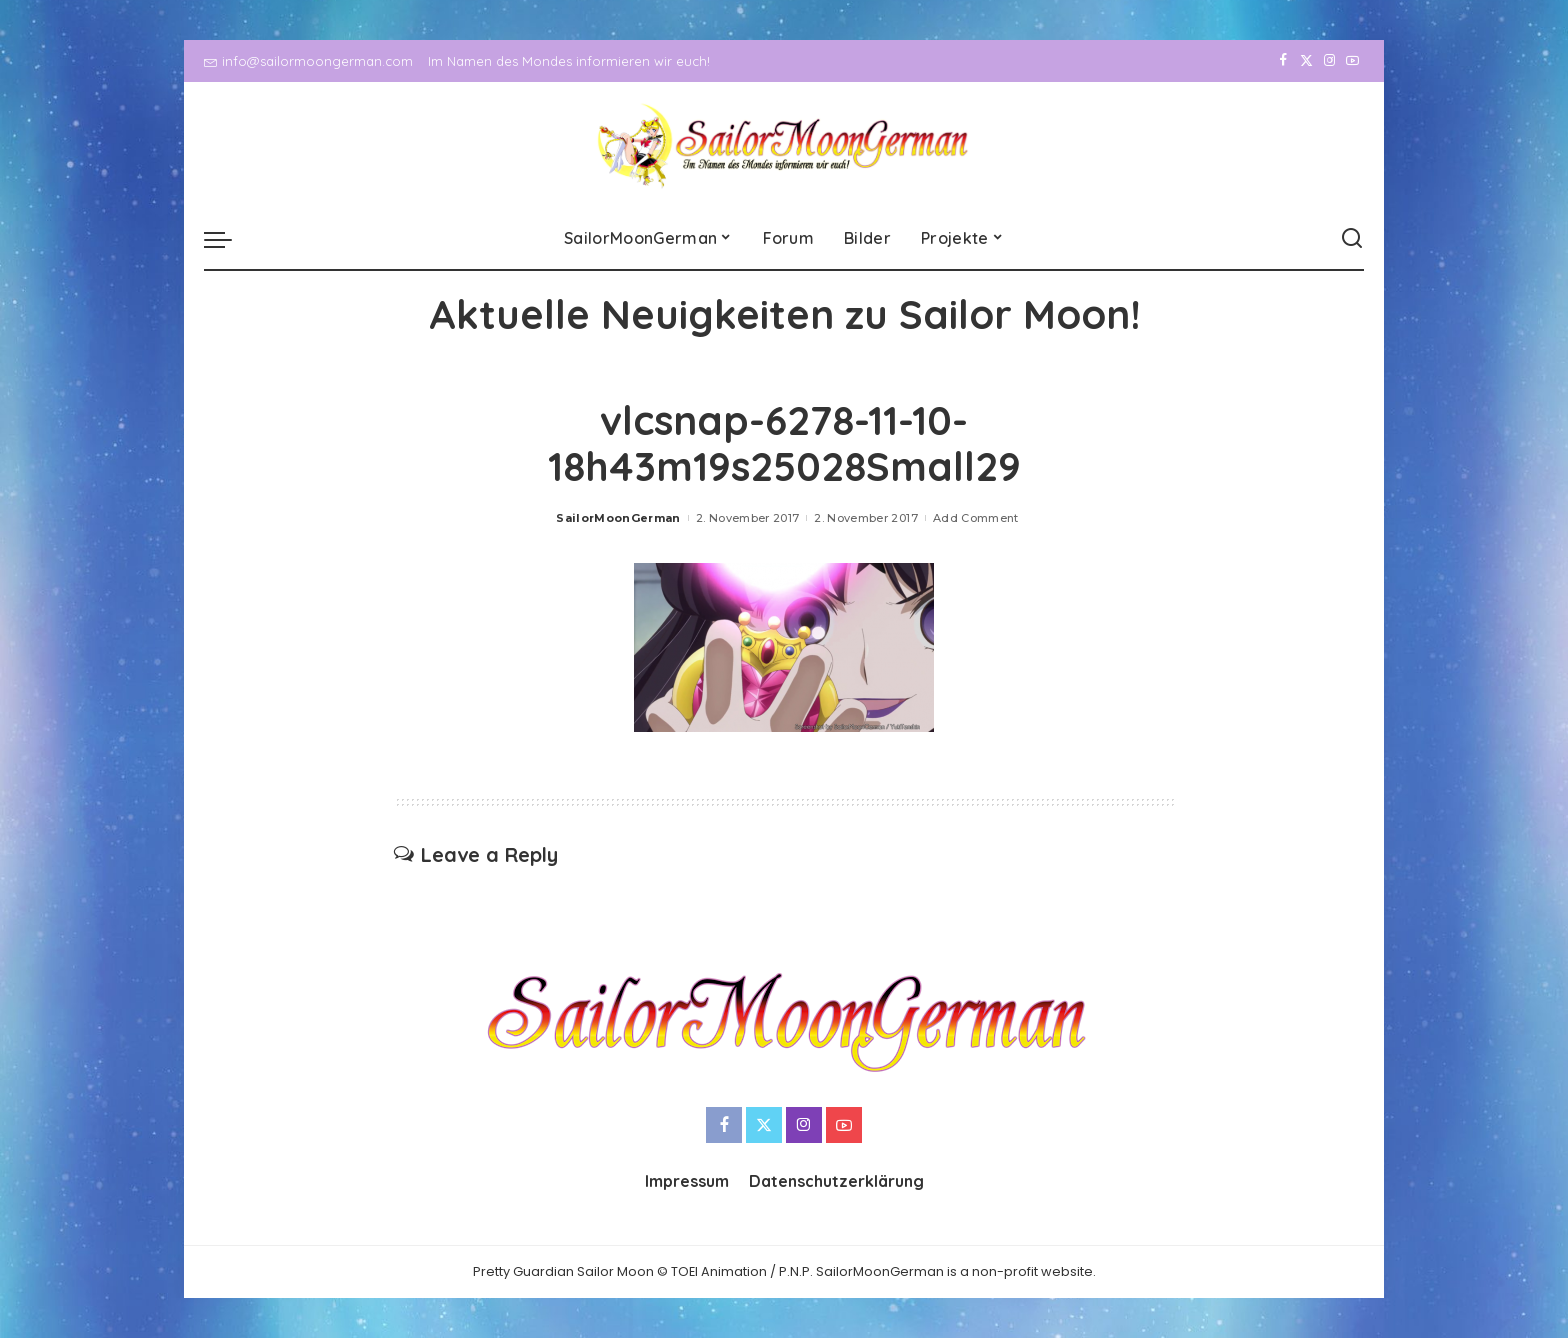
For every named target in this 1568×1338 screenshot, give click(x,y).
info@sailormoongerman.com (308, 61)
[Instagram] (1329, 61)
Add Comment (976, 518)
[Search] (1352, 239)
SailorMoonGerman (618, 518)
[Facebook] (1283, 61)
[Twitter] (1306, 61)
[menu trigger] (228, 239)
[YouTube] (1352, 61)
